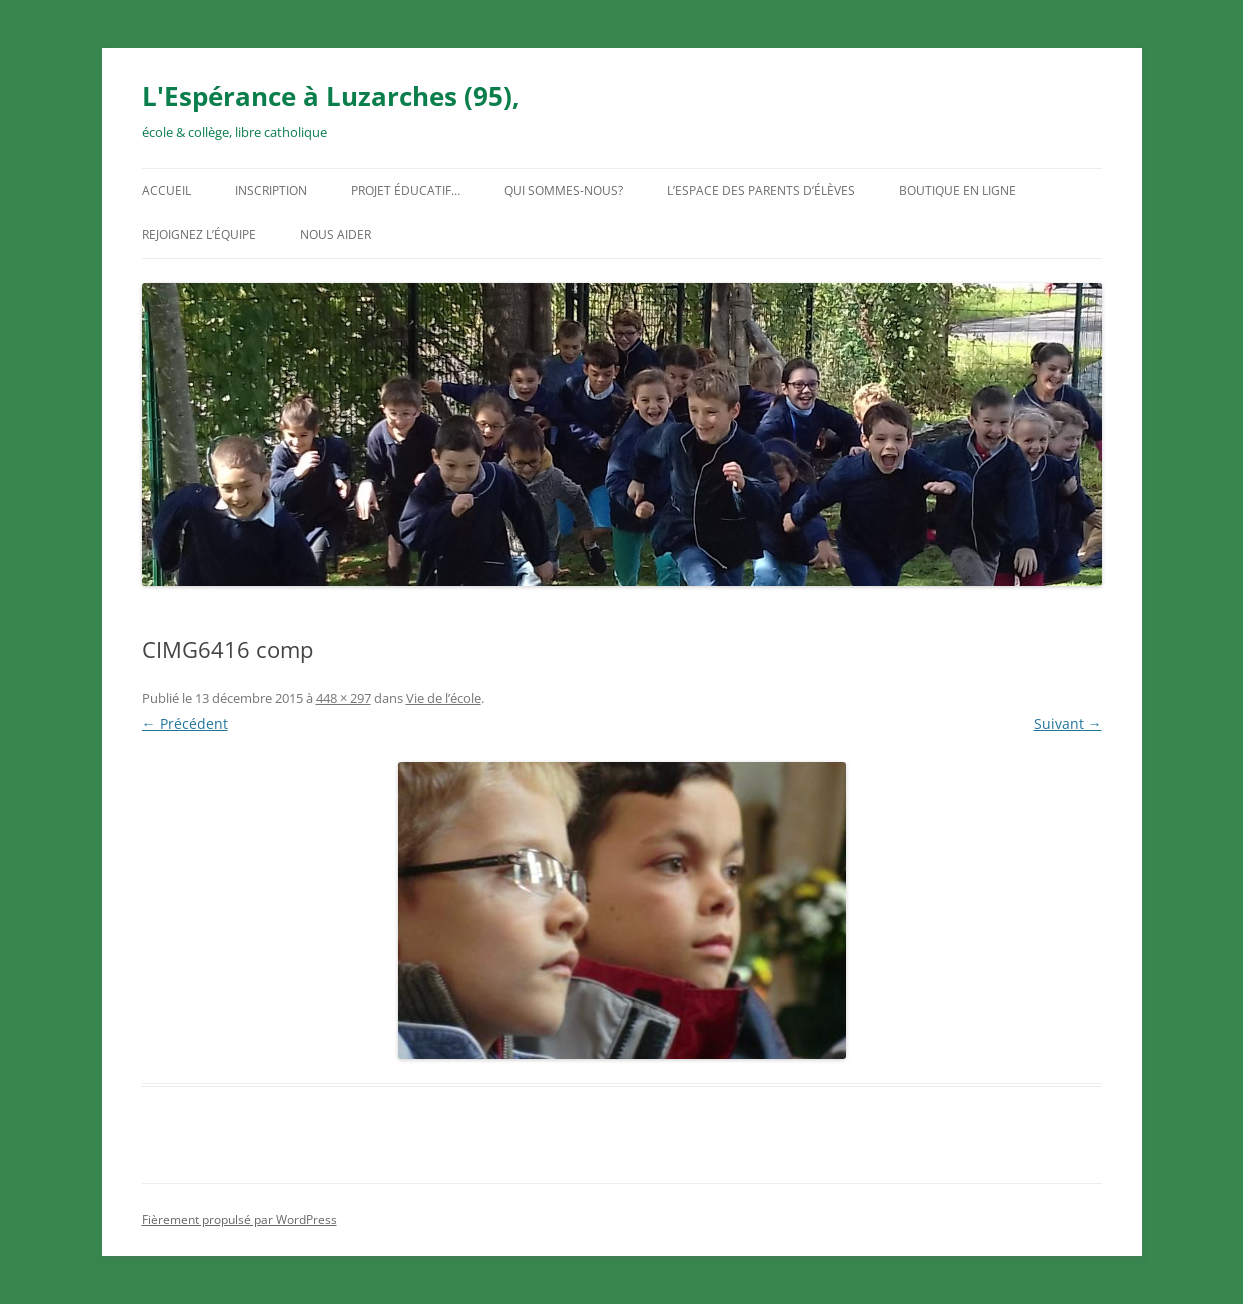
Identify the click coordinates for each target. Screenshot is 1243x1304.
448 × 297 (343, 698)
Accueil (166, 190)
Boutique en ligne (957, 190)
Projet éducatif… (405, 190)
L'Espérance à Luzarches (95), (330, 96)
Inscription (271, 190)
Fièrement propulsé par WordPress (239, 1219)
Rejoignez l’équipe (199, 234)
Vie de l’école (443, 698)
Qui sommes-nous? (563, 190)
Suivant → (1068, 723)
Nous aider (335, 234)
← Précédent (185, 723)
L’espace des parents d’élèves (761, 190)
